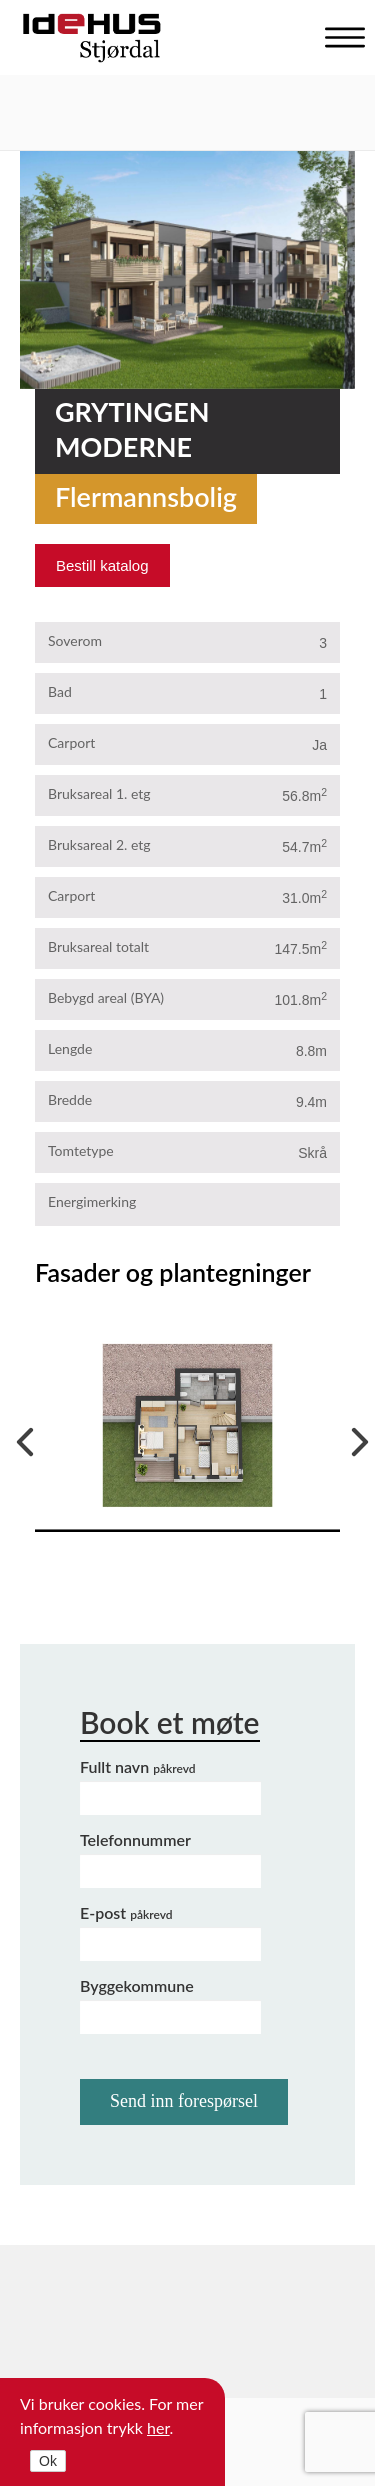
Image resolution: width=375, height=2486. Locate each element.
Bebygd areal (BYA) (106, 997)
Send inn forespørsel (184, 2101)
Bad (60, 691)
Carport (71, 742)
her (158, 2427)
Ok (48, 2461)
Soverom (75, 640)
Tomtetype (81, 1150)
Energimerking (92, 1201)
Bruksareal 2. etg (99, 844)
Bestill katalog (102, 565)
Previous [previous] (20, 1437)
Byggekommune (137, 1985)
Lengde (70, 1048)
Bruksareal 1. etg (99, 793)
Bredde (70, 1099)
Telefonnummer (135, 1839)
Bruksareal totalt (98, 946)
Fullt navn (138, 1766)
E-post (126, 1912)
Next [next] (355, 1437)
